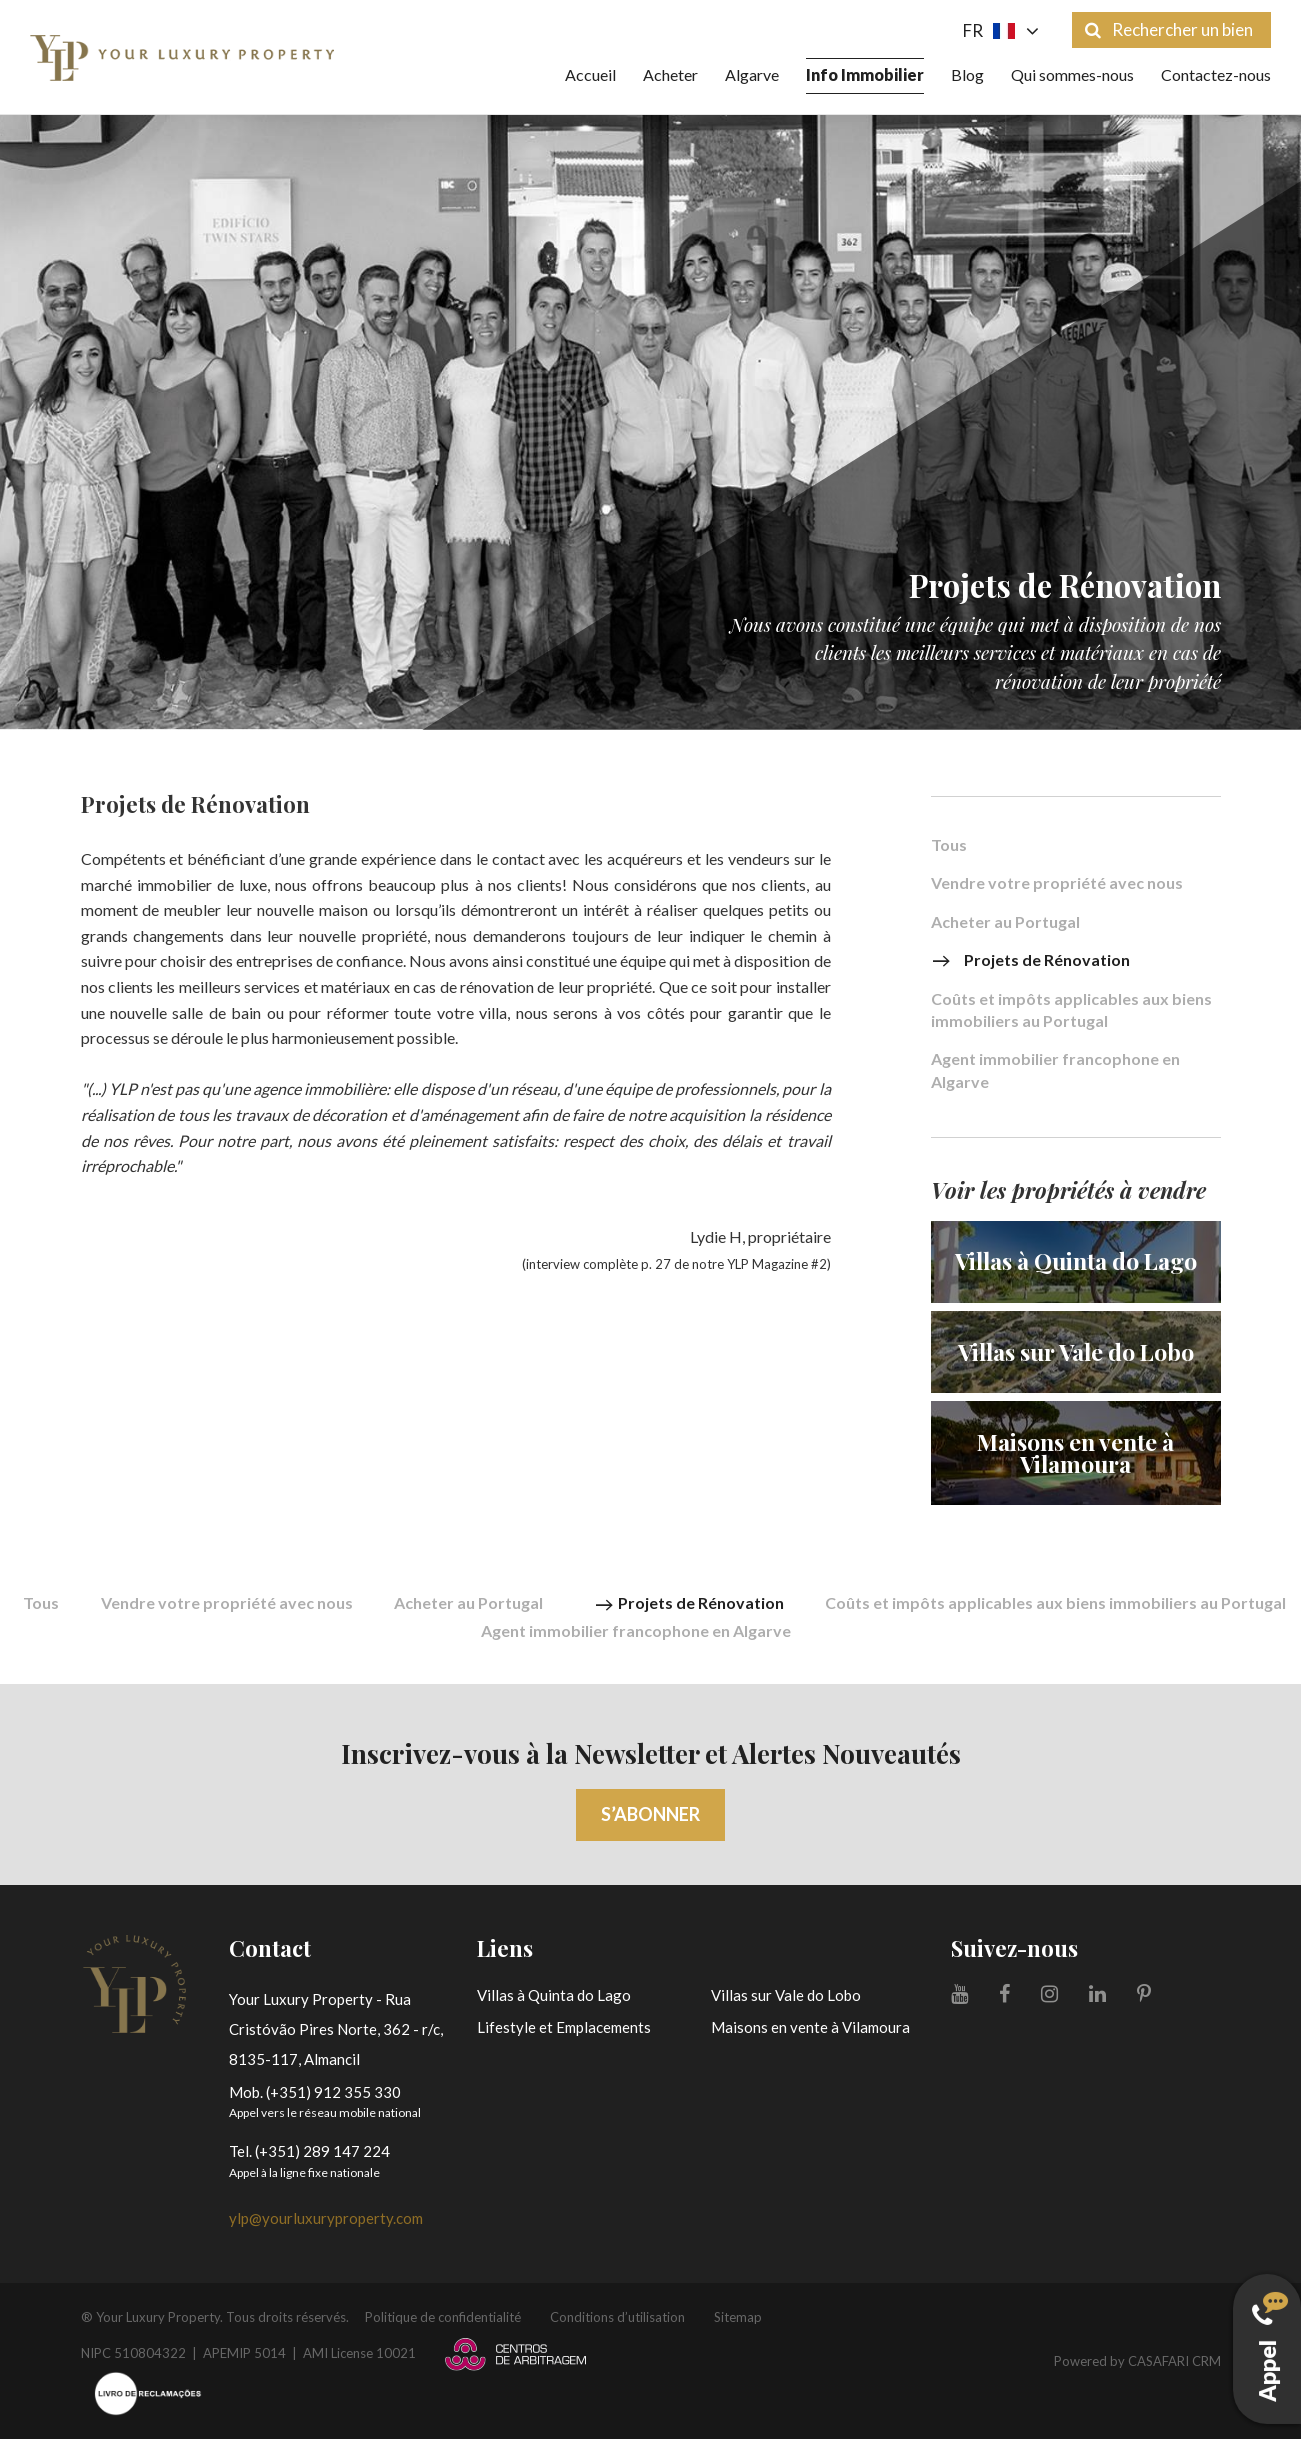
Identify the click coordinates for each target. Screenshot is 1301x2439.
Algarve (752, 74)
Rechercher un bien (1169, 29)
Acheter (670, 74)
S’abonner (650, 1814)
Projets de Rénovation (1030, 960)
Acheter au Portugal (1005, 922)
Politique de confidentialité (443, 2317)
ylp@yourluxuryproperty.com (326, 2218)
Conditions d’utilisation (617, 2317)
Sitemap (738, 2317)
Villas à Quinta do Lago (554, 1995)
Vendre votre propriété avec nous (1057, 883)
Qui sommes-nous (1072, 74)
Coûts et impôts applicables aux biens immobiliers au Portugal (1071, 1009)
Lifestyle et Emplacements (564, 2027)
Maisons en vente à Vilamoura (810, 2027)
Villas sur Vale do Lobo (786, 1995)
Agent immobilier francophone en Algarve (1055, 1069)
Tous (949, 845)
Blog (967, 74)
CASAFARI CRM (1174, 2361)
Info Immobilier (865, 74)
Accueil (590, 74)
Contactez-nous (1216, 74)
